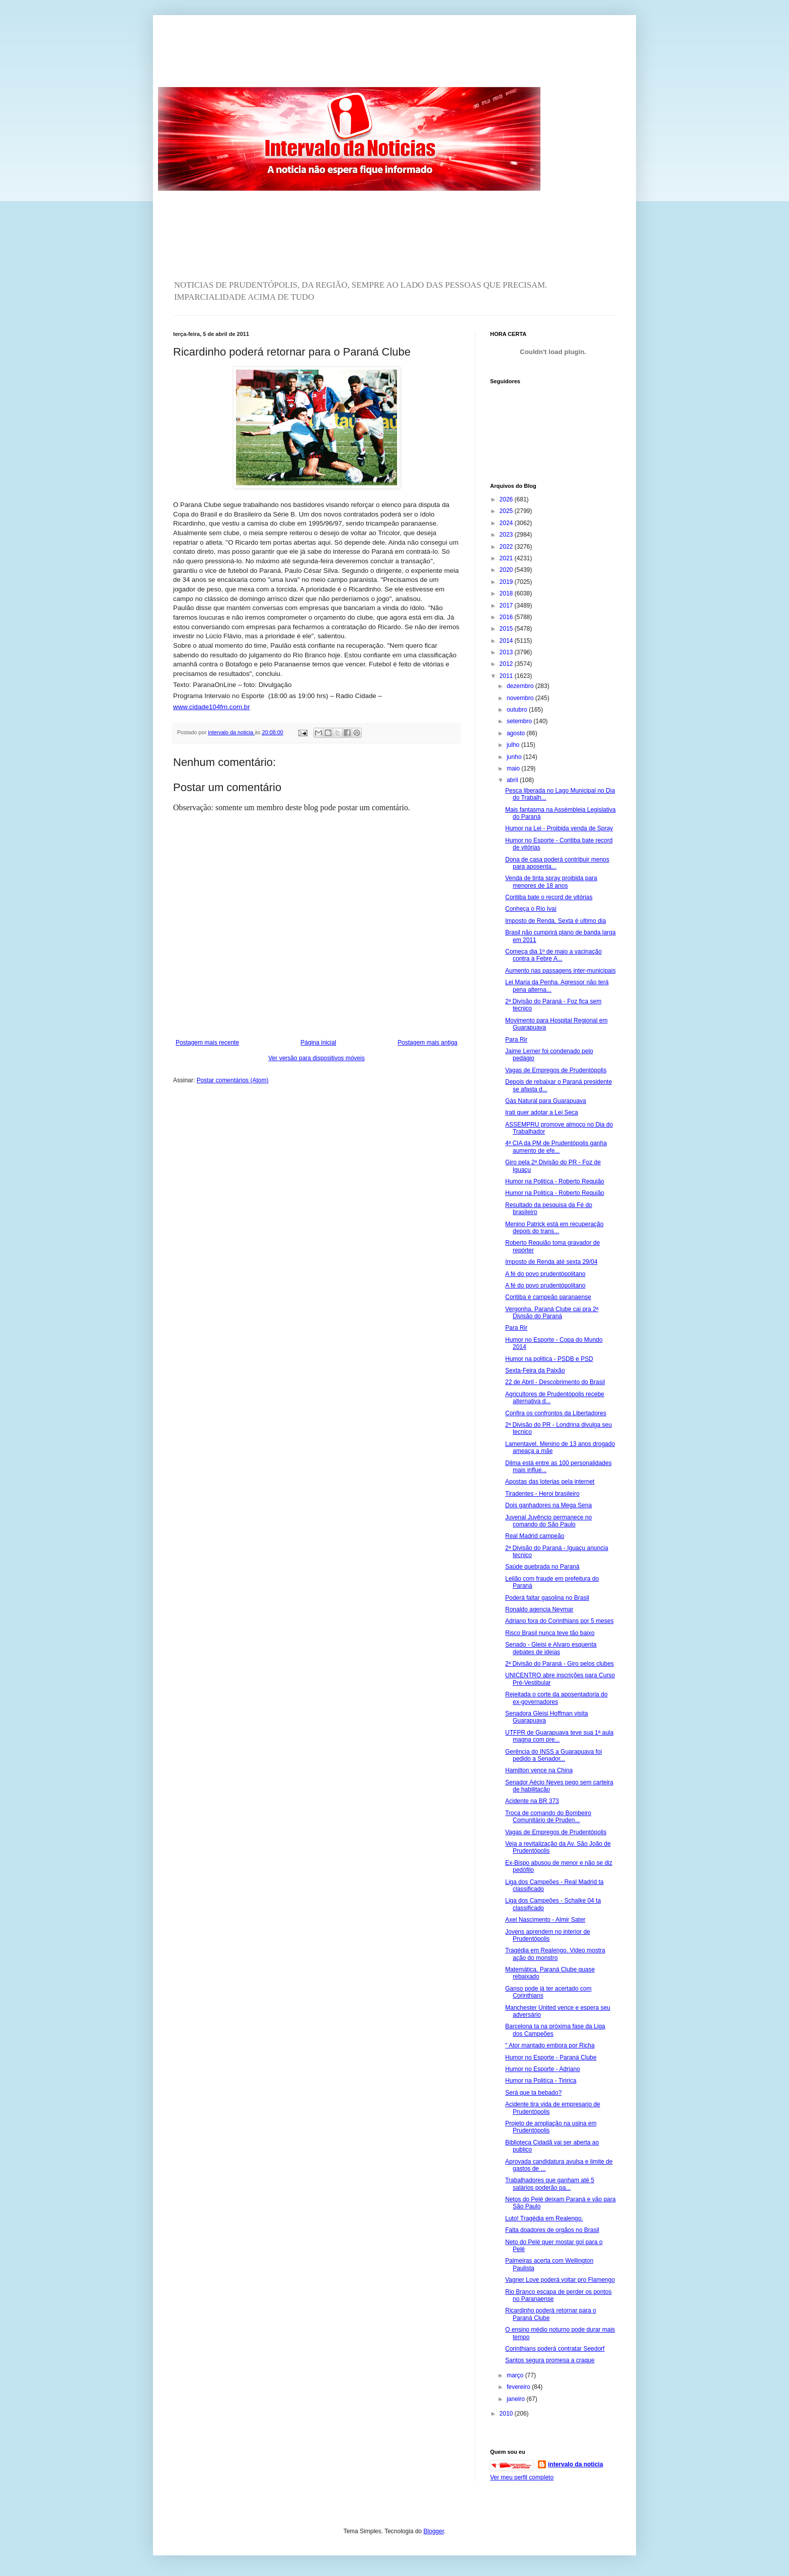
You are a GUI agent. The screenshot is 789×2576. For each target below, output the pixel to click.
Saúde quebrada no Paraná (542, 1566)
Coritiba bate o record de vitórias (548, 897)
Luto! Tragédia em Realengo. (544, 2218)
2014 (507, 640)
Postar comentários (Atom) (233, 1080)
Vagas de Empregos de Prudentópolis (555, 1070)
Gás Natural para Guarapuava (545, 1100)
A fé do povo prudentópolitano (545, 1273)
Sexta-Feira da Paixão (535, 1370)
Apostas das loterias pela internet (549, 1481)
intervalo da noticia (231, 732)
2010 (507, 2413)
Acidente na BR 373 (532, 1801)
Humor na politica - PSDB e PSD (549, 1358)
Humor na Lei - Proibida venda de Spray (559, 828)
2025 (507, 510)
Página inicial (318, 1042)
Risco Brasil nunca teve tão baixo (549, 1633)
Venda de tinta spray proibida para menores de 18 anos (551, 882)
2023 (507, 534)
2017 (507, 605)
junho (515, 756)
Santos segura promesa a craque (549, 2360)
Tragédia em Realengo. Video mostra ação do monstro (555, 1954)
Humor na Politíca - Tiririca (540, 2080)
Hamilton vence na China (539, 1770)
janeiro (516, 2398)
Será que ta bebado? (533, 2092)
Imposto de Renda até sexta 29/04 (551, 1261)
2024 (507, 523)
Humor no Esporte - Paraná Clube (550, 2057)
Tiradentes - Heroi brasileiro (542, 1493)
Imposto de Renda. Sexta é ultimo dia (555, 920)
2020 (507, 569)
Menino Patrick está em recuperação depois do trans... (554, 1228)
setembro (520, 721)
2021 (507, 558)
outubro (518, 709)
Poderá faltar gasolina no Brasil (547, 1597)
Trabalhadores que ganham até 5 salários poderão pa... (549, 2184)
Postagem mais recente (207, 1042)
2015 (507, 628)
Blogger (434, 2531)
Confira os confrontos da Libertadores (555, 1413)
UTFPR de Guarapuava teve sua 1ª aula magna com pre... (559, 1736)
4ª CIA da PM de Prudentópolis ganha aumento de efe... (556, 1147)
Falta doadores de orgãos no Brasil (552, 2230)
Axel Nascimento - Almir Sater (545, 1919)
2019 (507, 581)
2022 (507, 546)
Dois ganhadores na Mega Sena (548, 1505)
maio (514, 768)
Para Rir (516, 1039)
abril (513, 780)
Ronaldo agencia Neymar (539, 1609)
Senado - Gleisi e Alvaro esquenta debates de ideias (550, 1648)
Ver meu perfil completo (522, 2477)
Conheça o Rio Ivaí (531, 908)
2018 (507, 593)
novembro (521, 698)
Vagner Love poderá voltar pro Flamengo (560, 2279)
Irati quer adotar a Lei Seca (541, 1112)
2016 (507, 617)
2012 (507, 663)
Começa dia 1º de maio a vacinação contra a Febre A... (553, 955)
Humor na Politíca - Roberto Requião (554, 1181)
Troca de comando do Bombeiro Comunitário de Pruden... (548, 1817)
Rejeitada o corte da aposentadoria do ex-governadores (556, 1698)
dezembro (521, 686)
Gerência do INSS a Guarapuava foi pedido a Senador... (553, 1755)
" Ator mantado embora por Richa (550, 2045)
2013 (507, 652)
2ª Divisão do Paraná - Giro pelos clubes (559, 1663)
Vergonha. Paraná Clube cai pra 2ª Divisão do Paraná (551, 1313)
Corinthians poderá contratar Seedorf (554, 2348)
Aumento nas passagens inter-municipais (560, 970)
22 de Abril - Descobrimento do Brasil (555, 1382)
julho (514, 744)
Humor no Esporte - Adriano (542, 2069)
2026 (507, 499)
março (516, 2375)
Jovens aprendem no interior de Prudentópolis (547, 1935)
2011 (507, 675)
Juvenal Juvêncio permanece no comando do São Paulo (548, 1521)
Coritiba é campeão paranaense (548, 1297)
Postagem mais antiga (427, 1042)
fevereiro (519, 2386)
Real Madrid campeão (534, 1535)
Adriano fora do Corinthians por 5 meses (559, 1620)
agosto (516, 733)
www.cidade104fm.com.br (211, 707)
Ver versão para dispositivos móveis (316, 1058)
